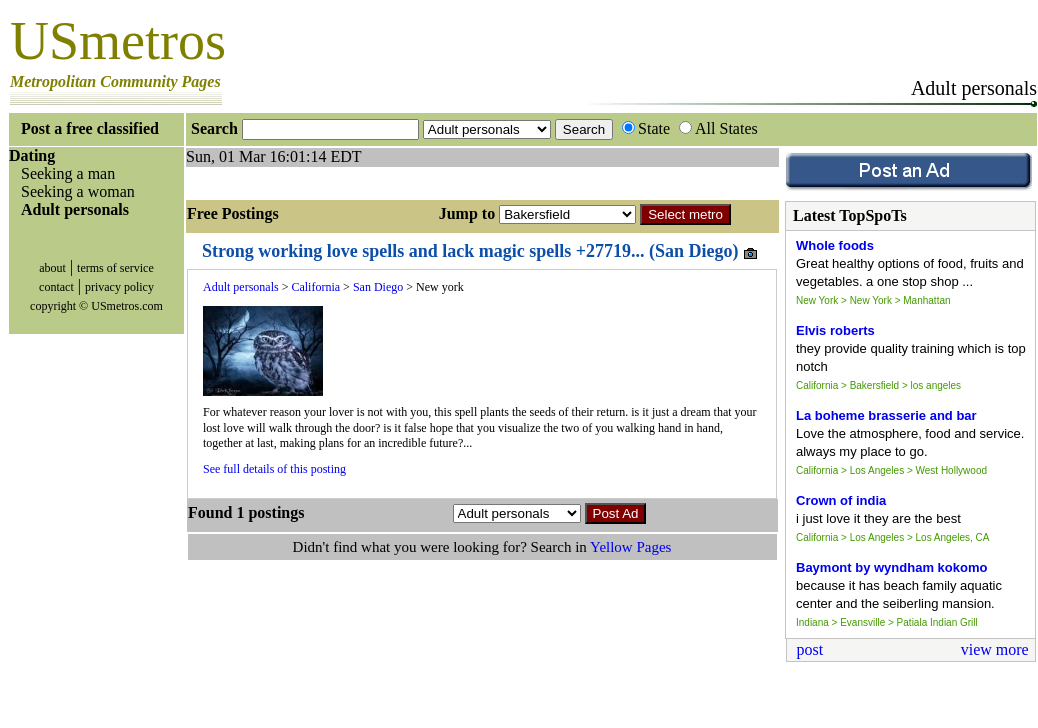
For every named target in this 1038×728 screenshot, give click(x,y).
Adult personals (241, 287)
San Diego (378, 287)
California (315, 287)
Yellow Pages (630, 547)
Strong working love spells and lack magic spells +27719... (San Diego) (480, 251)
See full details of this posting (274, 469)
